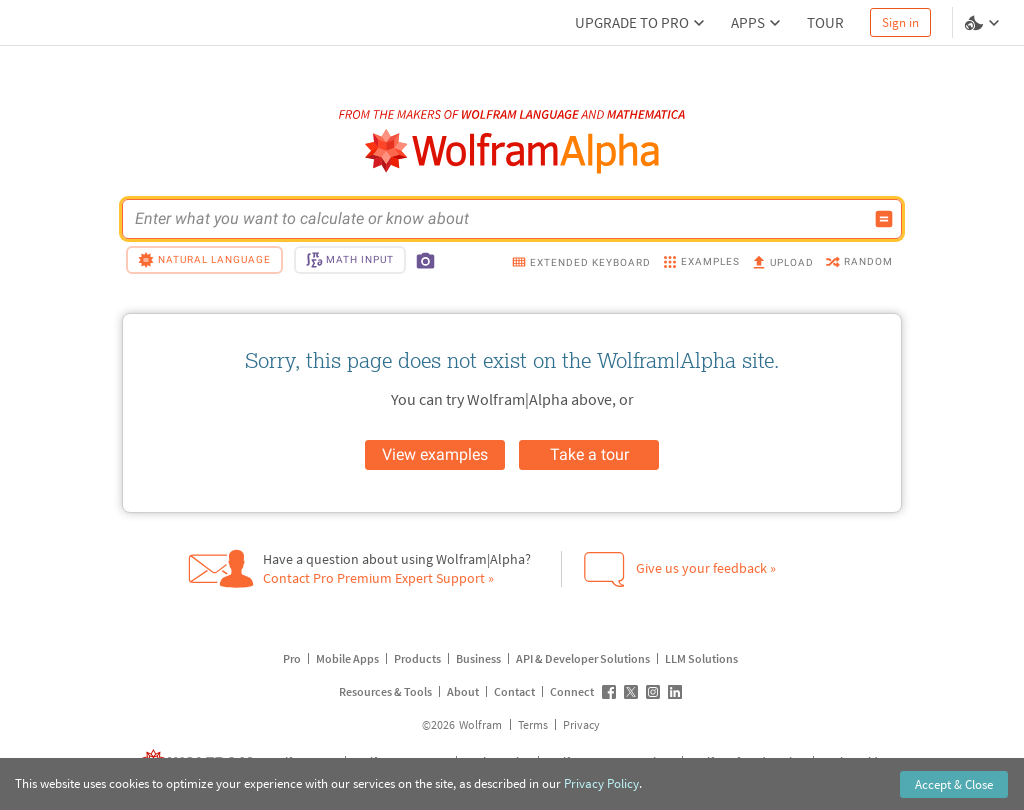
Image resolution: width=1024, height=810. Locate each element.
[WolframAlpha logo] (512, 151)
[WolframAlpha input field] (499, 219)
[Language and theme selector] (984, 23)
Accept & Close (954, 784)
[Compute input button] (884, 219)
